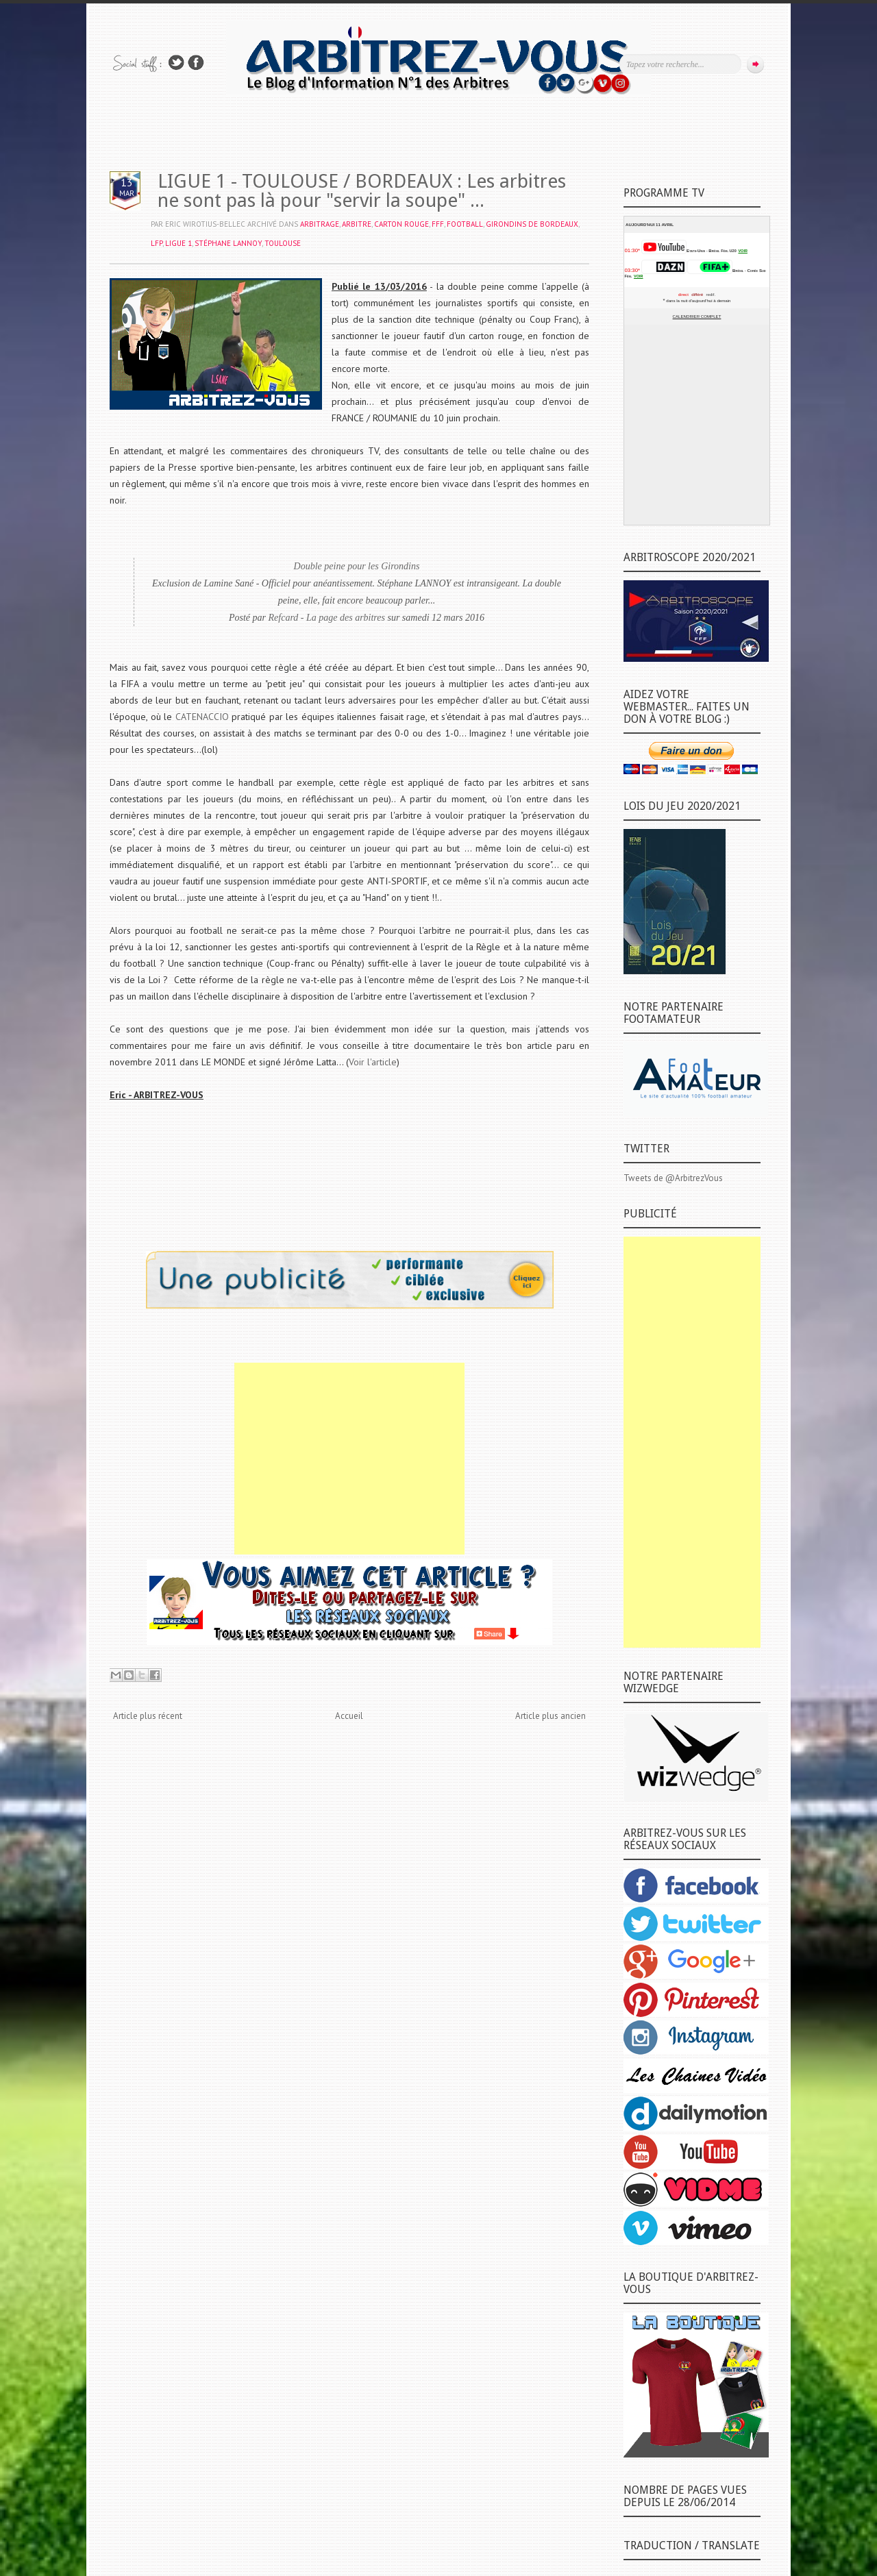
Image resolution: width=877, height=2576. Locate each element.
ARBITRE (356, 224)
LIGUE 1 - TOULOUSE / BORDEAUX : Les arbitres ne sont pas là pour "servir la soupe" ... (362, 191)
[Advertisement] (349, 1459)
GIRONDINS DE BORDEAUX (532, 224)
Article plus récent (147, 1716)
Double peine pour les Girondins (357, 566)
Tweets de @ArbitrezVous (673, 1178)
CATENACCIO (202, 716)
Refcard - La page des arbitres (327, 617)
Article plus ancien (550, 1716)
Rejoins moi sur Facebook (196, 63)
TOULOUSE (282, 243)
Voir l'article (373, 1062)
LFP (156, 243)
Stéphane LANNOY (228, 243)
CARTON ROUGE (401, 224)
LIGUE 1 (178, 243)
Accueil (349, 1716)
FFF (438, 224)
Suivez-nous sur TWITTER (176, 63)
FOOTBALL (465, 224)
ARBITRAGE (319, 224)
